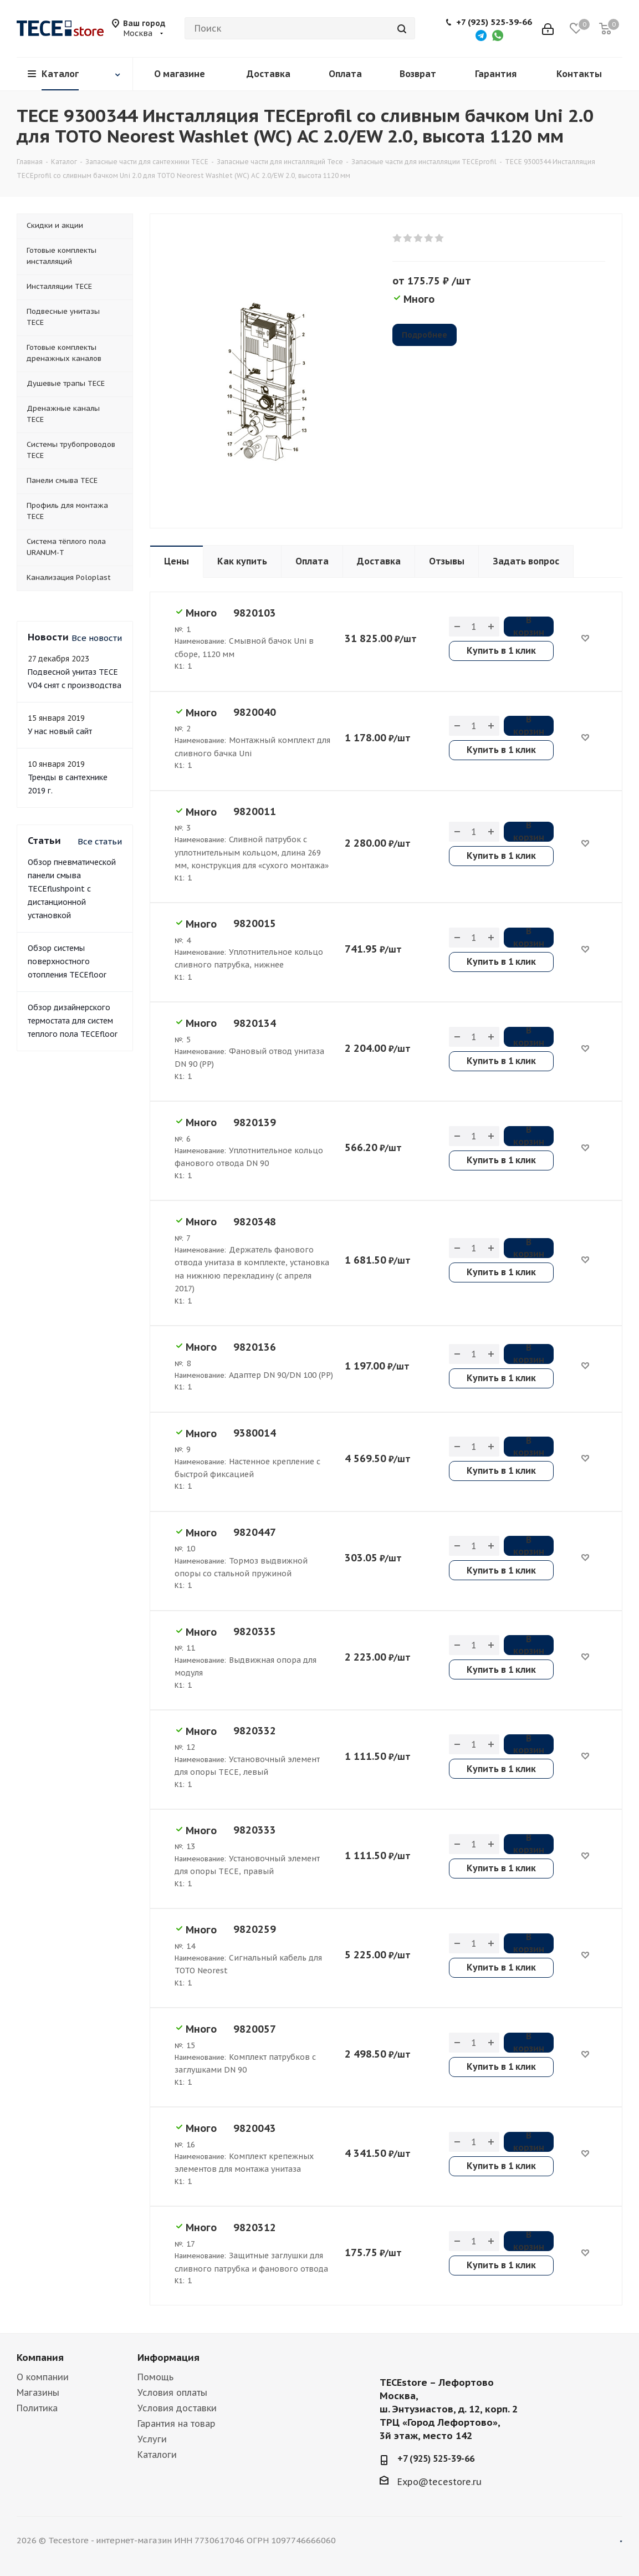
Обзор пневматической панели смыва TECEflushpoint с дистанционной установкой (72, 888)
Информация (168, 2357)
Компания (40, 2357)
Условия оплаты (172, 2392)
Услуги (152, 2439)
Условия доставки (177, 2408)
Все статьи (100, 841)
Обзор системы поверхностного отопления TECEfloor (67, 961)
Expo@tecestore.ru (439, 2481)
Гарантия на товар (176, 2423)
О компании (43, 2376)
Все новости (96, 638)
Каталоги (157, 2454)
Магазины (38, 2392)
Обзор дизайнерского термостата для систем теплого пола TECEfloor (72, 1020)
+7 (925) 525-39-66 (494, 22)
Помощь (155, 2376)
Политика (37, 2408)
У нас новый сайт (60, 731)
